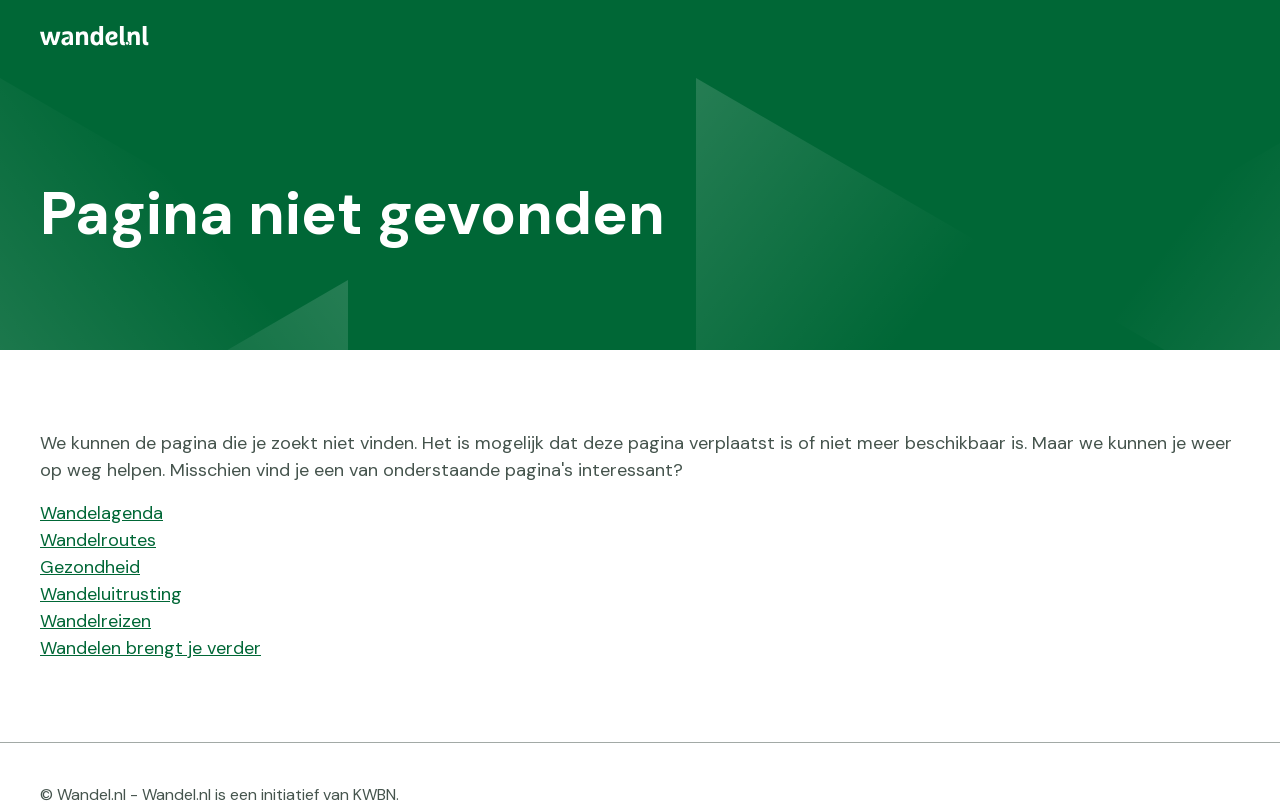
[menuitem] (640, 36)
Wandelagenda (101, 513)
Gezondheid (90, 567)
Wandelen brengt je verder (150, 648)
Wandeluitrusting (111, 594)
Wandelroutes (98, 540)
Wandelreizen (95, 621)
